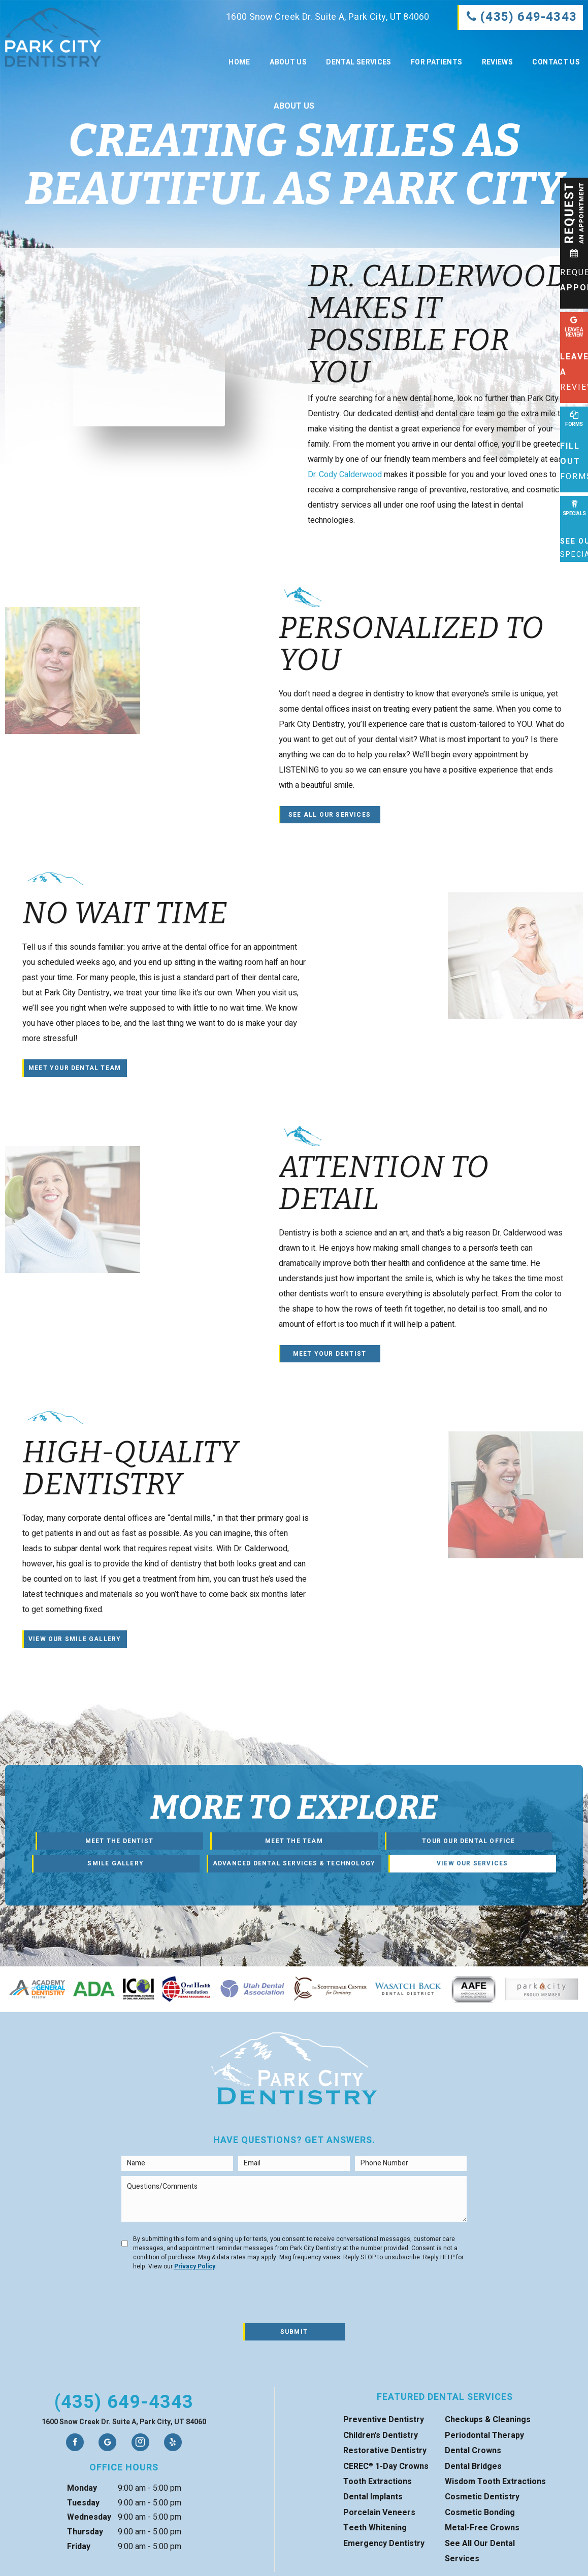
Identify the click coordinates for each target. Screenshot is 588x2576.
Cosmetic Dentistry (482, 2497)
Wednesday (89, 2517)
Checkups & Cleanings (488, 2420)
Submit (294, 2331)
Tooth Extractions (377, 2481)
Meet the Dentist (119, 1841)
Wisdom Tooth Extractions (495, 2481)
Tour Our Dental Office (468, 1841)
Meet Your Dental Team (74, 1068)
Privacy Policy (194, 2266)
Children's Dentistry (380, 2435)
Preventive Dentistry (383, 2420)
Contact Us (556, 62)
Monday (82, 2488)
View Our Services (472, 1863)
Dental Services (358, 62)
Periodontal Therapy (484, 2435)
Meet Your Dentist (329, 1353)
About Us (288, 62)
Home (239, 62)
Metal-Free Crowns (482, 2528)
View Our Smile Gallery (74, 1639)
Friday (78, 2546)
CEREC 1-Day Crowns (386, 2466)
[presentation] (198, 2298)
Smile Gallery (115, 1863)
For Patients (436, 62)
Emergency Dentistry (383, 2543)
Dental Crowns (473, 2451)
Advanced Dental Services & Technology (294, 1863)
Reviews (497, 62)
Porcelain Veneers (379, 2512)
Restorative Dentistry (385, 2451)
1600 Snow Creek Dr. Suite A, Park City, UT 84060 (318, 17)
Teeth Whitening (375, 2528)
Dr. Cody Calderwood (345, 475)
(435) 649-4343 (124, 2402)
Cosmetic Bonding (480, 2512)
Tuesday (83, 2503)
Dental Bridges (473, 2466)
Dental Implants (373, 2497)
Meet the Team (294, 1841)
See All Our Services (329, 814)
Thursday (85, 2532)
